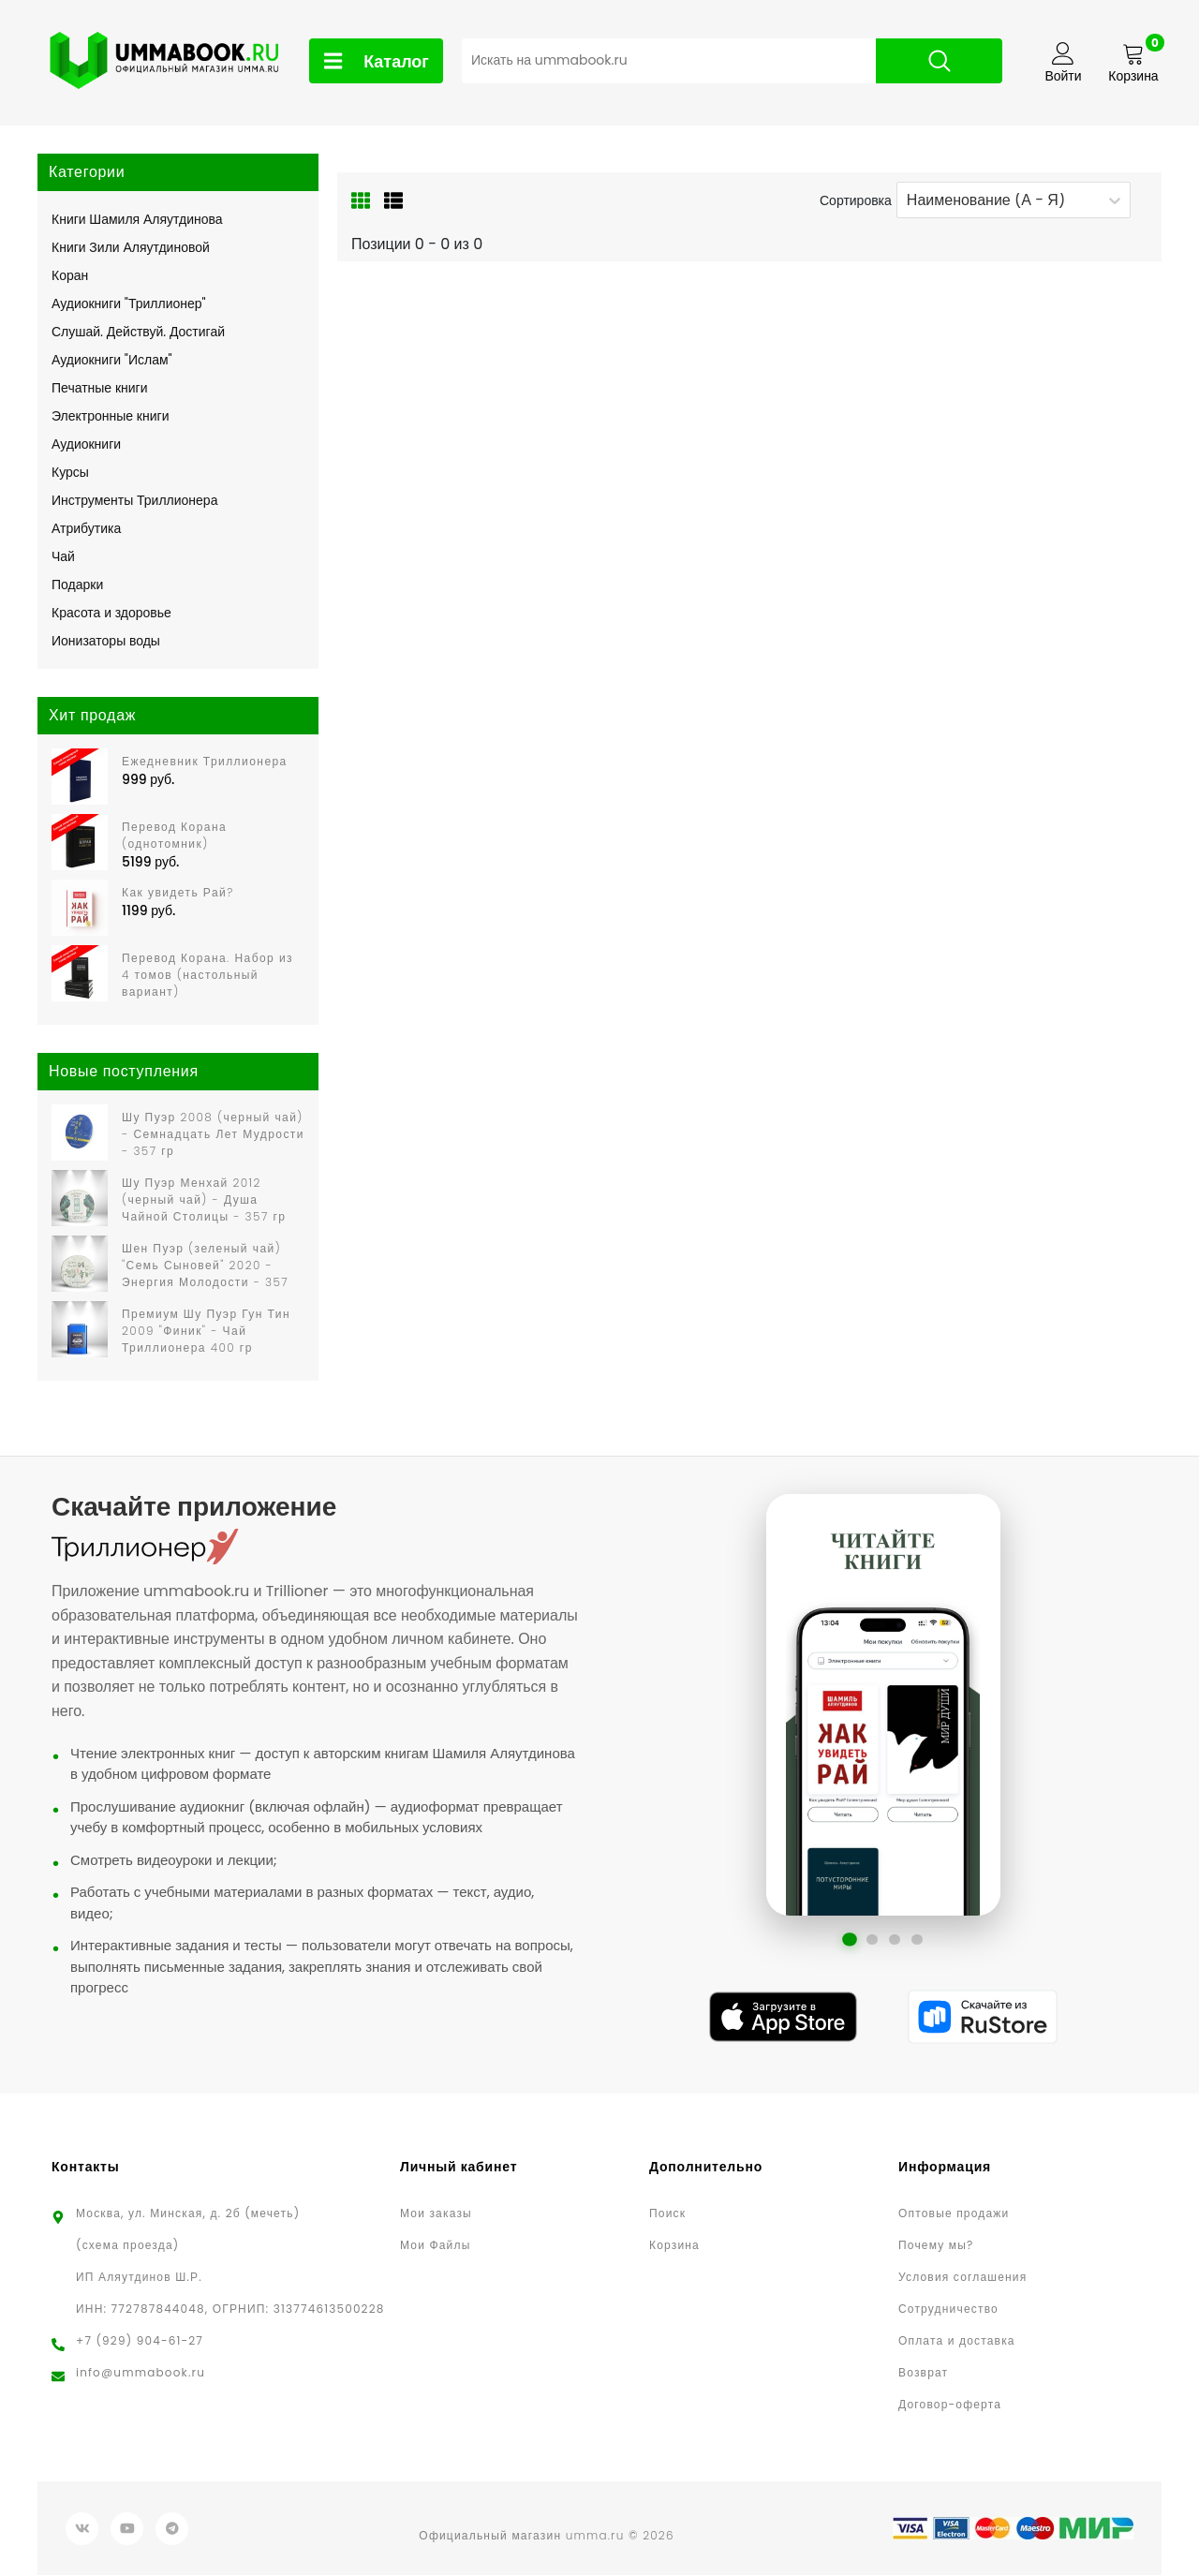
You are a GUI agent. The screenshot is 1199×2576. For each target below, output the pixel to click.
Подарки (77, 584)
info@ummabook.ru (140, 2373)
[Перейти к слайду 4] (917, 1940)
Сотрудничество (948, 2309)
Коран (70, 275)
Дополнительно (705, 2167)
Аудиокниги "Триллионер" (129, 303)
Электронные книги (110, 416)
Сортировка (856, 200)
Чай (63, 556)
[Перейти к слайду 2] (872, 1940)
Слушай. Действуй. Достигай (138, 331)
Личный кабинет (458, 2167)
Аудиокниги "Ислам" (112, 359)
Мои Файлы (435, 2246)
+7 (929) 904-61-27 (139, 2341)
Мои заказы (436, 2214)
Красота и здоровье (111, 612)
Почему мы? (936, 2246)
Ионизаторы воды (106, 640)
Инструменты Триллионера (134, 500)
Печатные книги (100, 387)
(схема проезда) (127, 2246)
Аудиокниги (86, 444)
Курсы (70, 472)
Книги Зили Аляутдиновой (131, 247)
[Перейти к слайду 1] (849, 1939)
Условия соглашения (962, 2278)
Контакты (86, 2167)
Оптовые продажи (953, 2214)
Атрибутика (86, 528)
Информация (944, 2167)
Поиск (667, 2214)
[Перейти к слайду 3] (894, 1940)
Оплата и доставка (956, 2341)
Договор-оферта (949, 2405)
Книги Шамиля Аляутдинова (137, 219)
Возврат (923, 2373)
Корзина (674, 2246)
